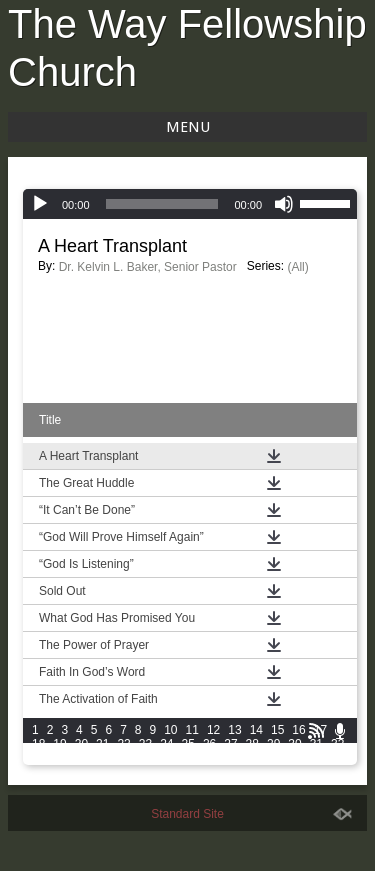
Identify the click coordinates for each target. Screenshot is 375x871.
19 (59, 744)
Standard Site (187, 814)
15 (277, 730)
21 (102, 744)
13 (234, 730)
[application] (190, 204)
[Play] (40, 204)
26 (209, 744)
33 (38, 758)
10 (170, 730)
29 (273, 744)
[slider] (162, 204)
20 (81, 744)
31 (316, 744)
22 (123, 744)
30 (294, 744)
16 (298, 730)
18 (38, 744)
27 (230, 744)
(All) (297, 267)
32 (337, 744)
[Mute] (284, 204)
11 (192, 730)
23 (145, 744)
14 (256, 730)
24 (166, 744)
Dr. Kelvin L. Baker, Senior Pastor (148, 267)
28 (252, 744)
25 (188, 744)
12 (213, 730)
